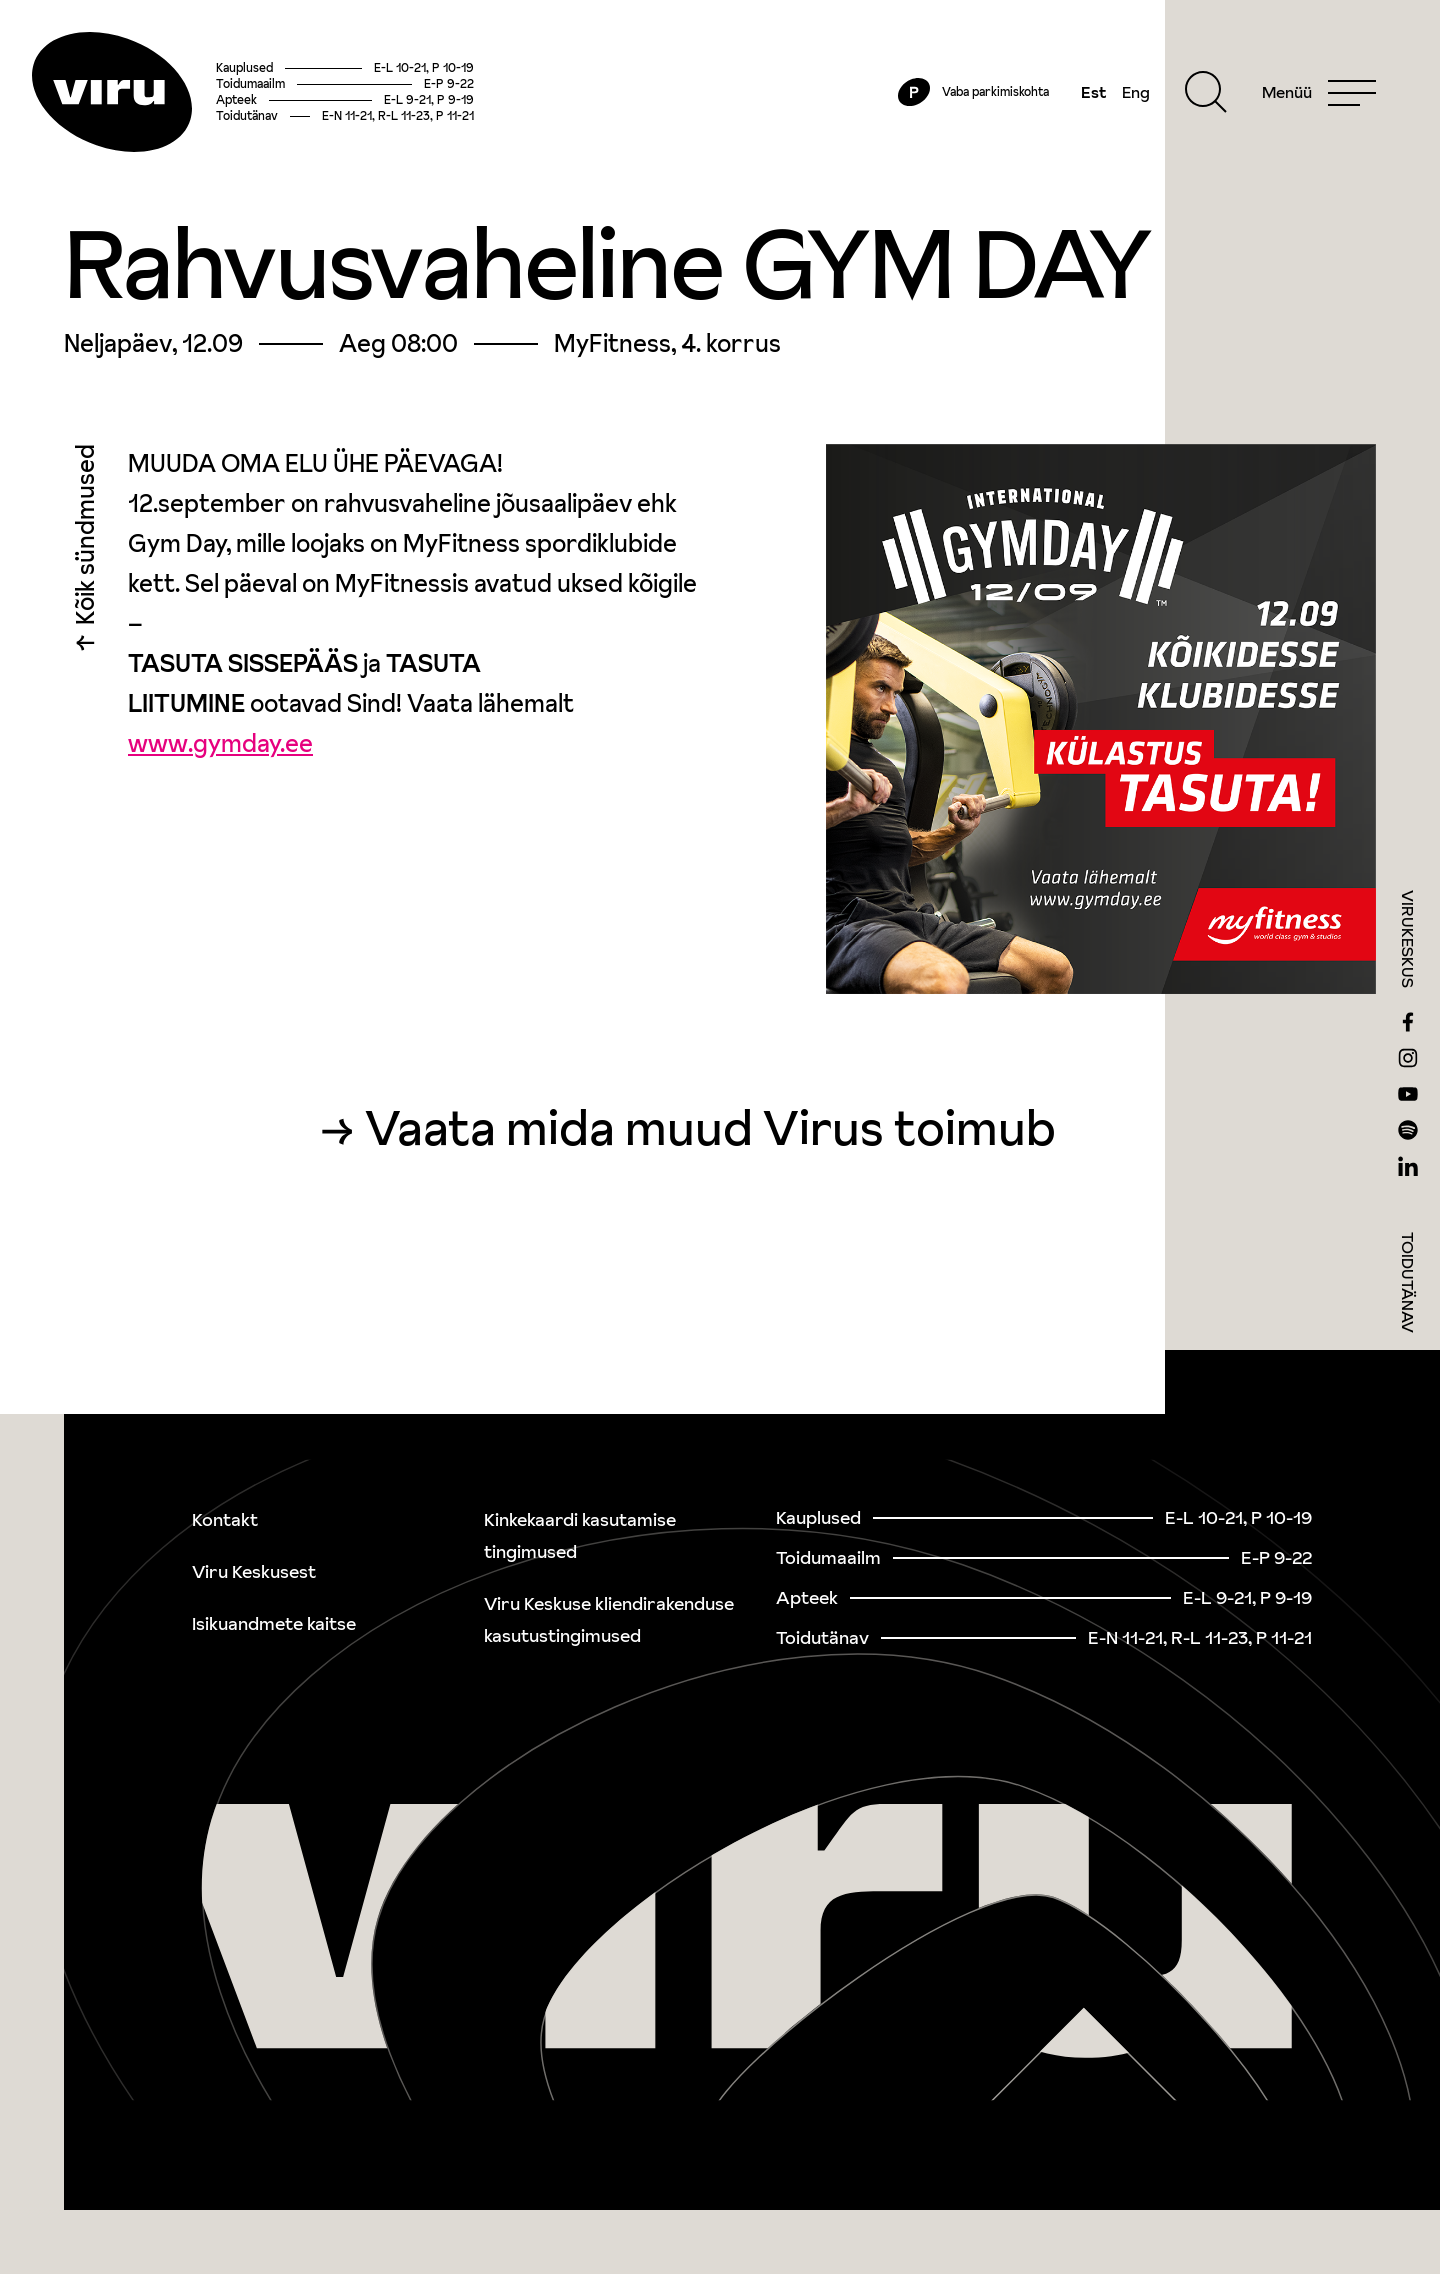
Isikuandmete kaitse (274, 1623)
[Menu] (1319, 92)
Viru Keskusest (254, 1571)
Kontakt (225, 1519)
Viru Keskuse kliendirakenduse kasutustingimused (609, 1619)
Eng (1136, 92)
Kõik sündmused (85, 539)
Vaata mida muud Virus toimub (710, 1128)
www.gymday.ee (220, 743)
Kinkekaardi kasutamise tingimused (580, 1535)
